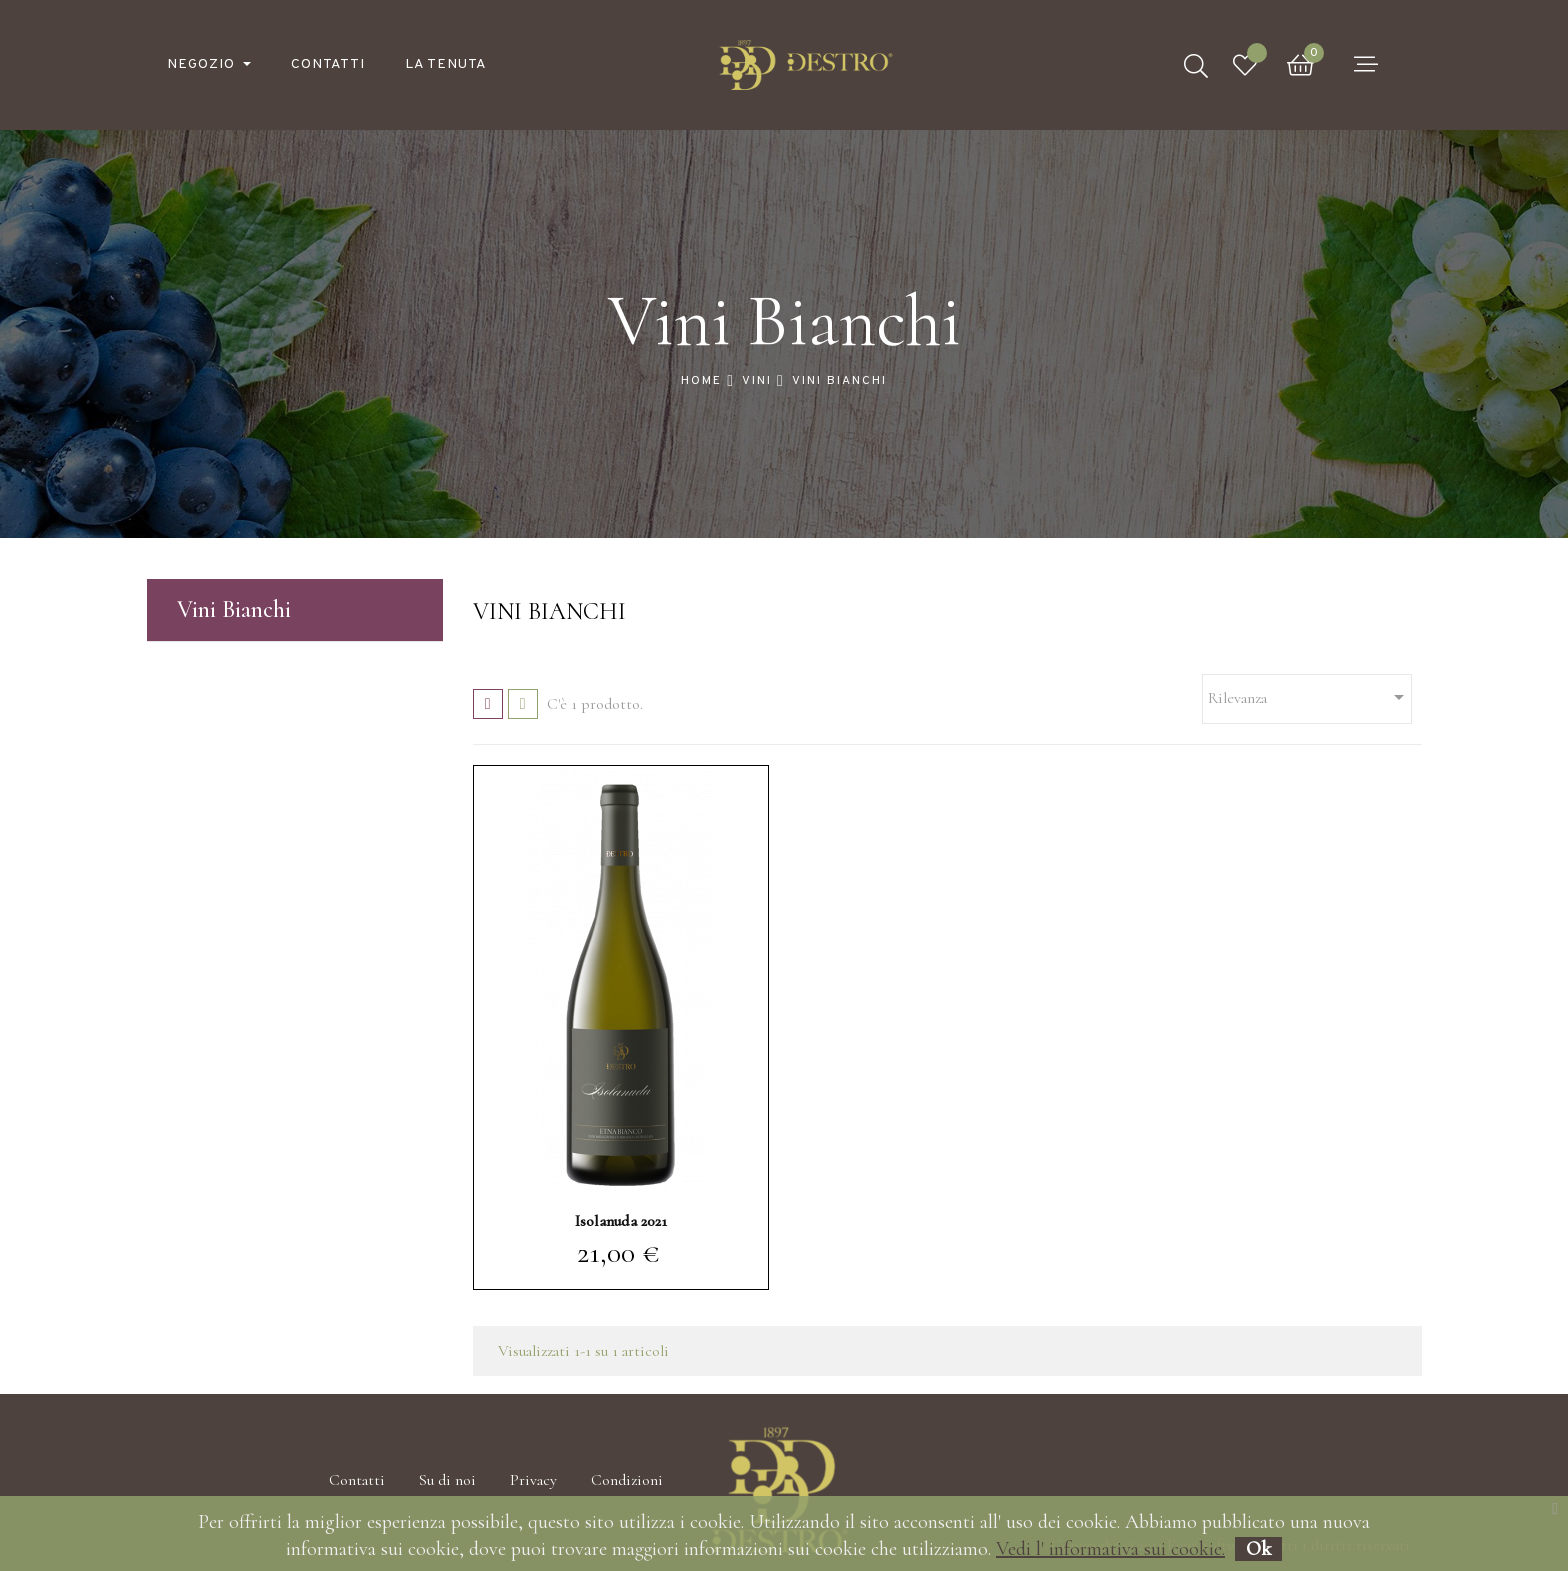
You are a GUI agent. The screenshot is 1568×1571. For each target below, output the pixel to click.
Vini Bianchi (234, 609)
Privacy (533, 1480)
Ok (1258, 1549)
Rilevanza (1309, 697)
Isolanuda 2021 (621, 1221)
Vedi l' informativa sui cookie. (1110, 1549)
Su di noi (447, 1480)
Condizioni (627, 1480)
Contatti (357, 1480)
